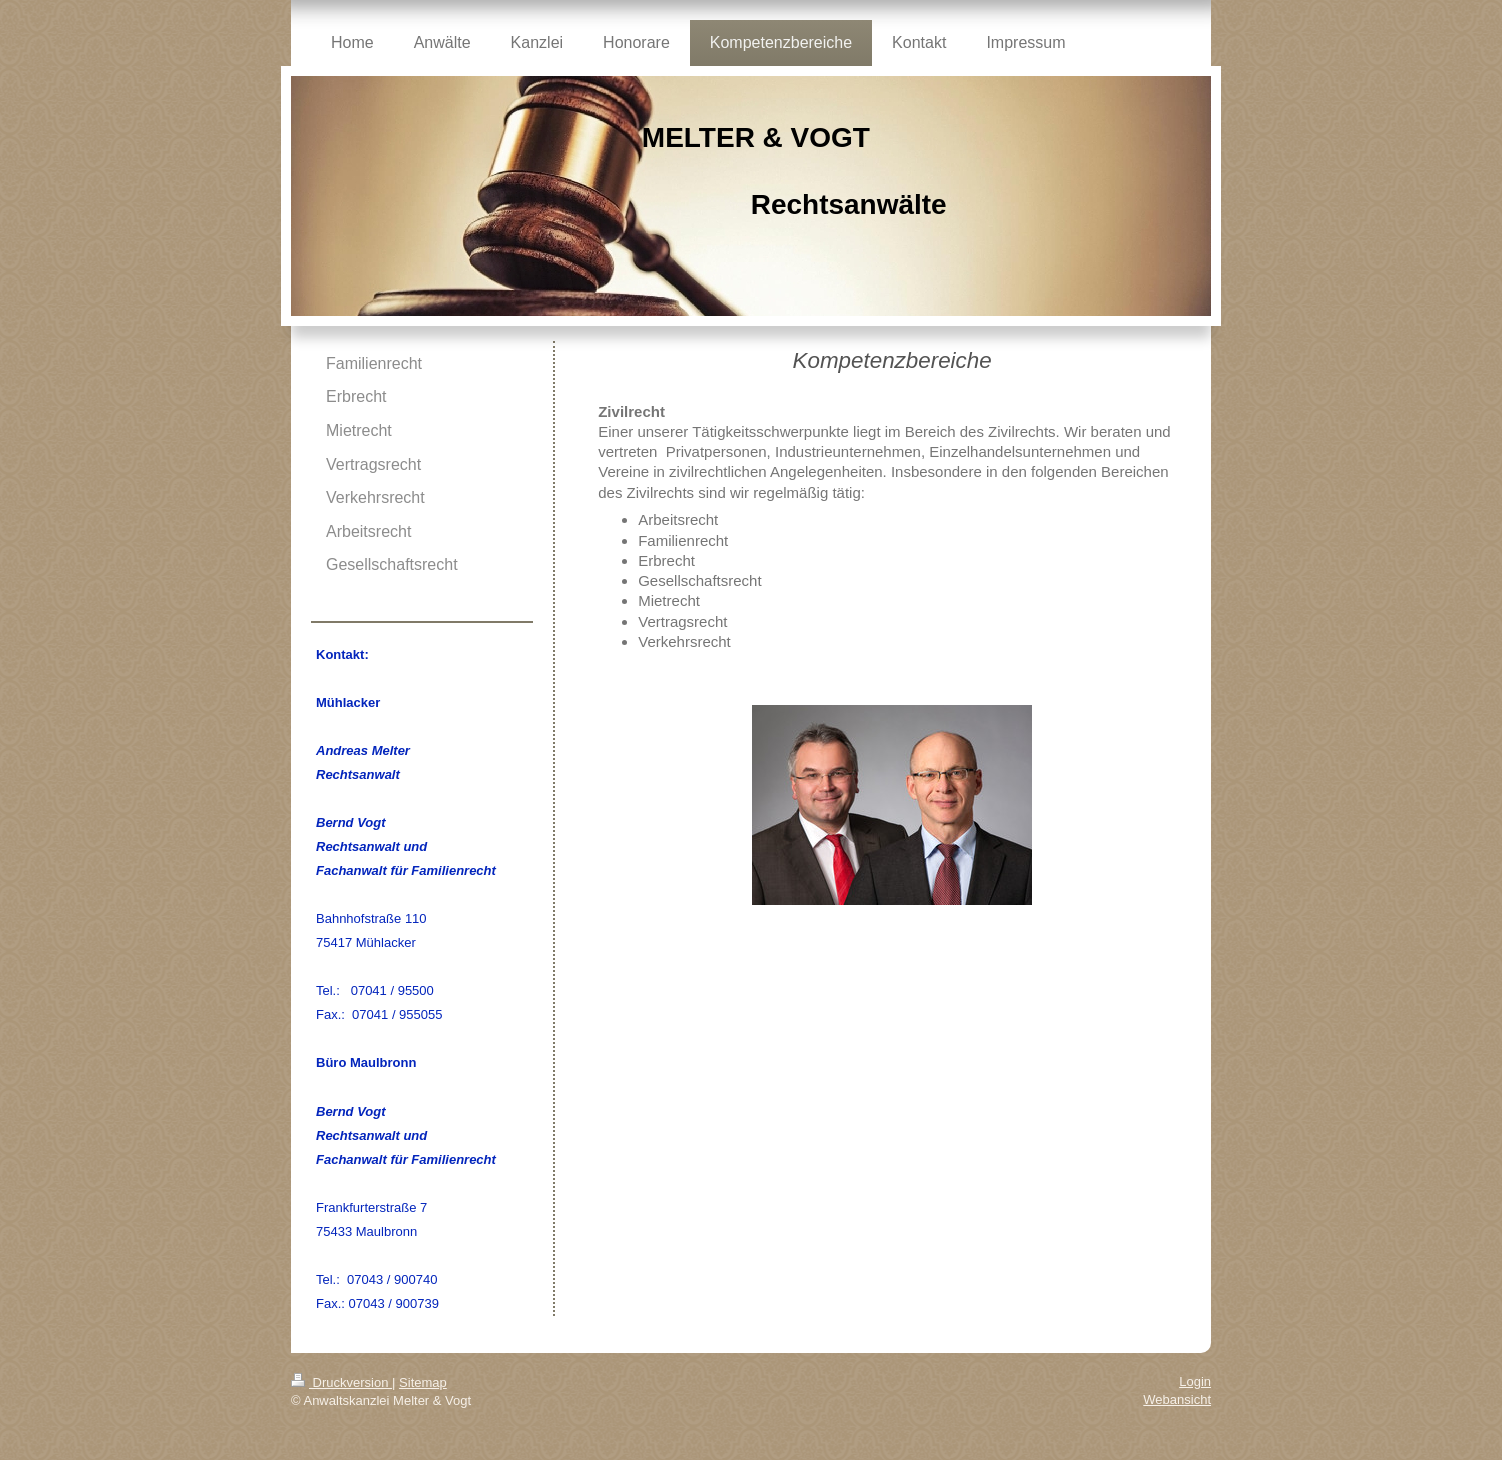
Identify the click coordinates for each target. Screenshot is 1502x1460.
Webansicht (1177, 1399)
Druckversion (341, 1382)
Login (1195, 1381)
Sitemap (423, 1382)
